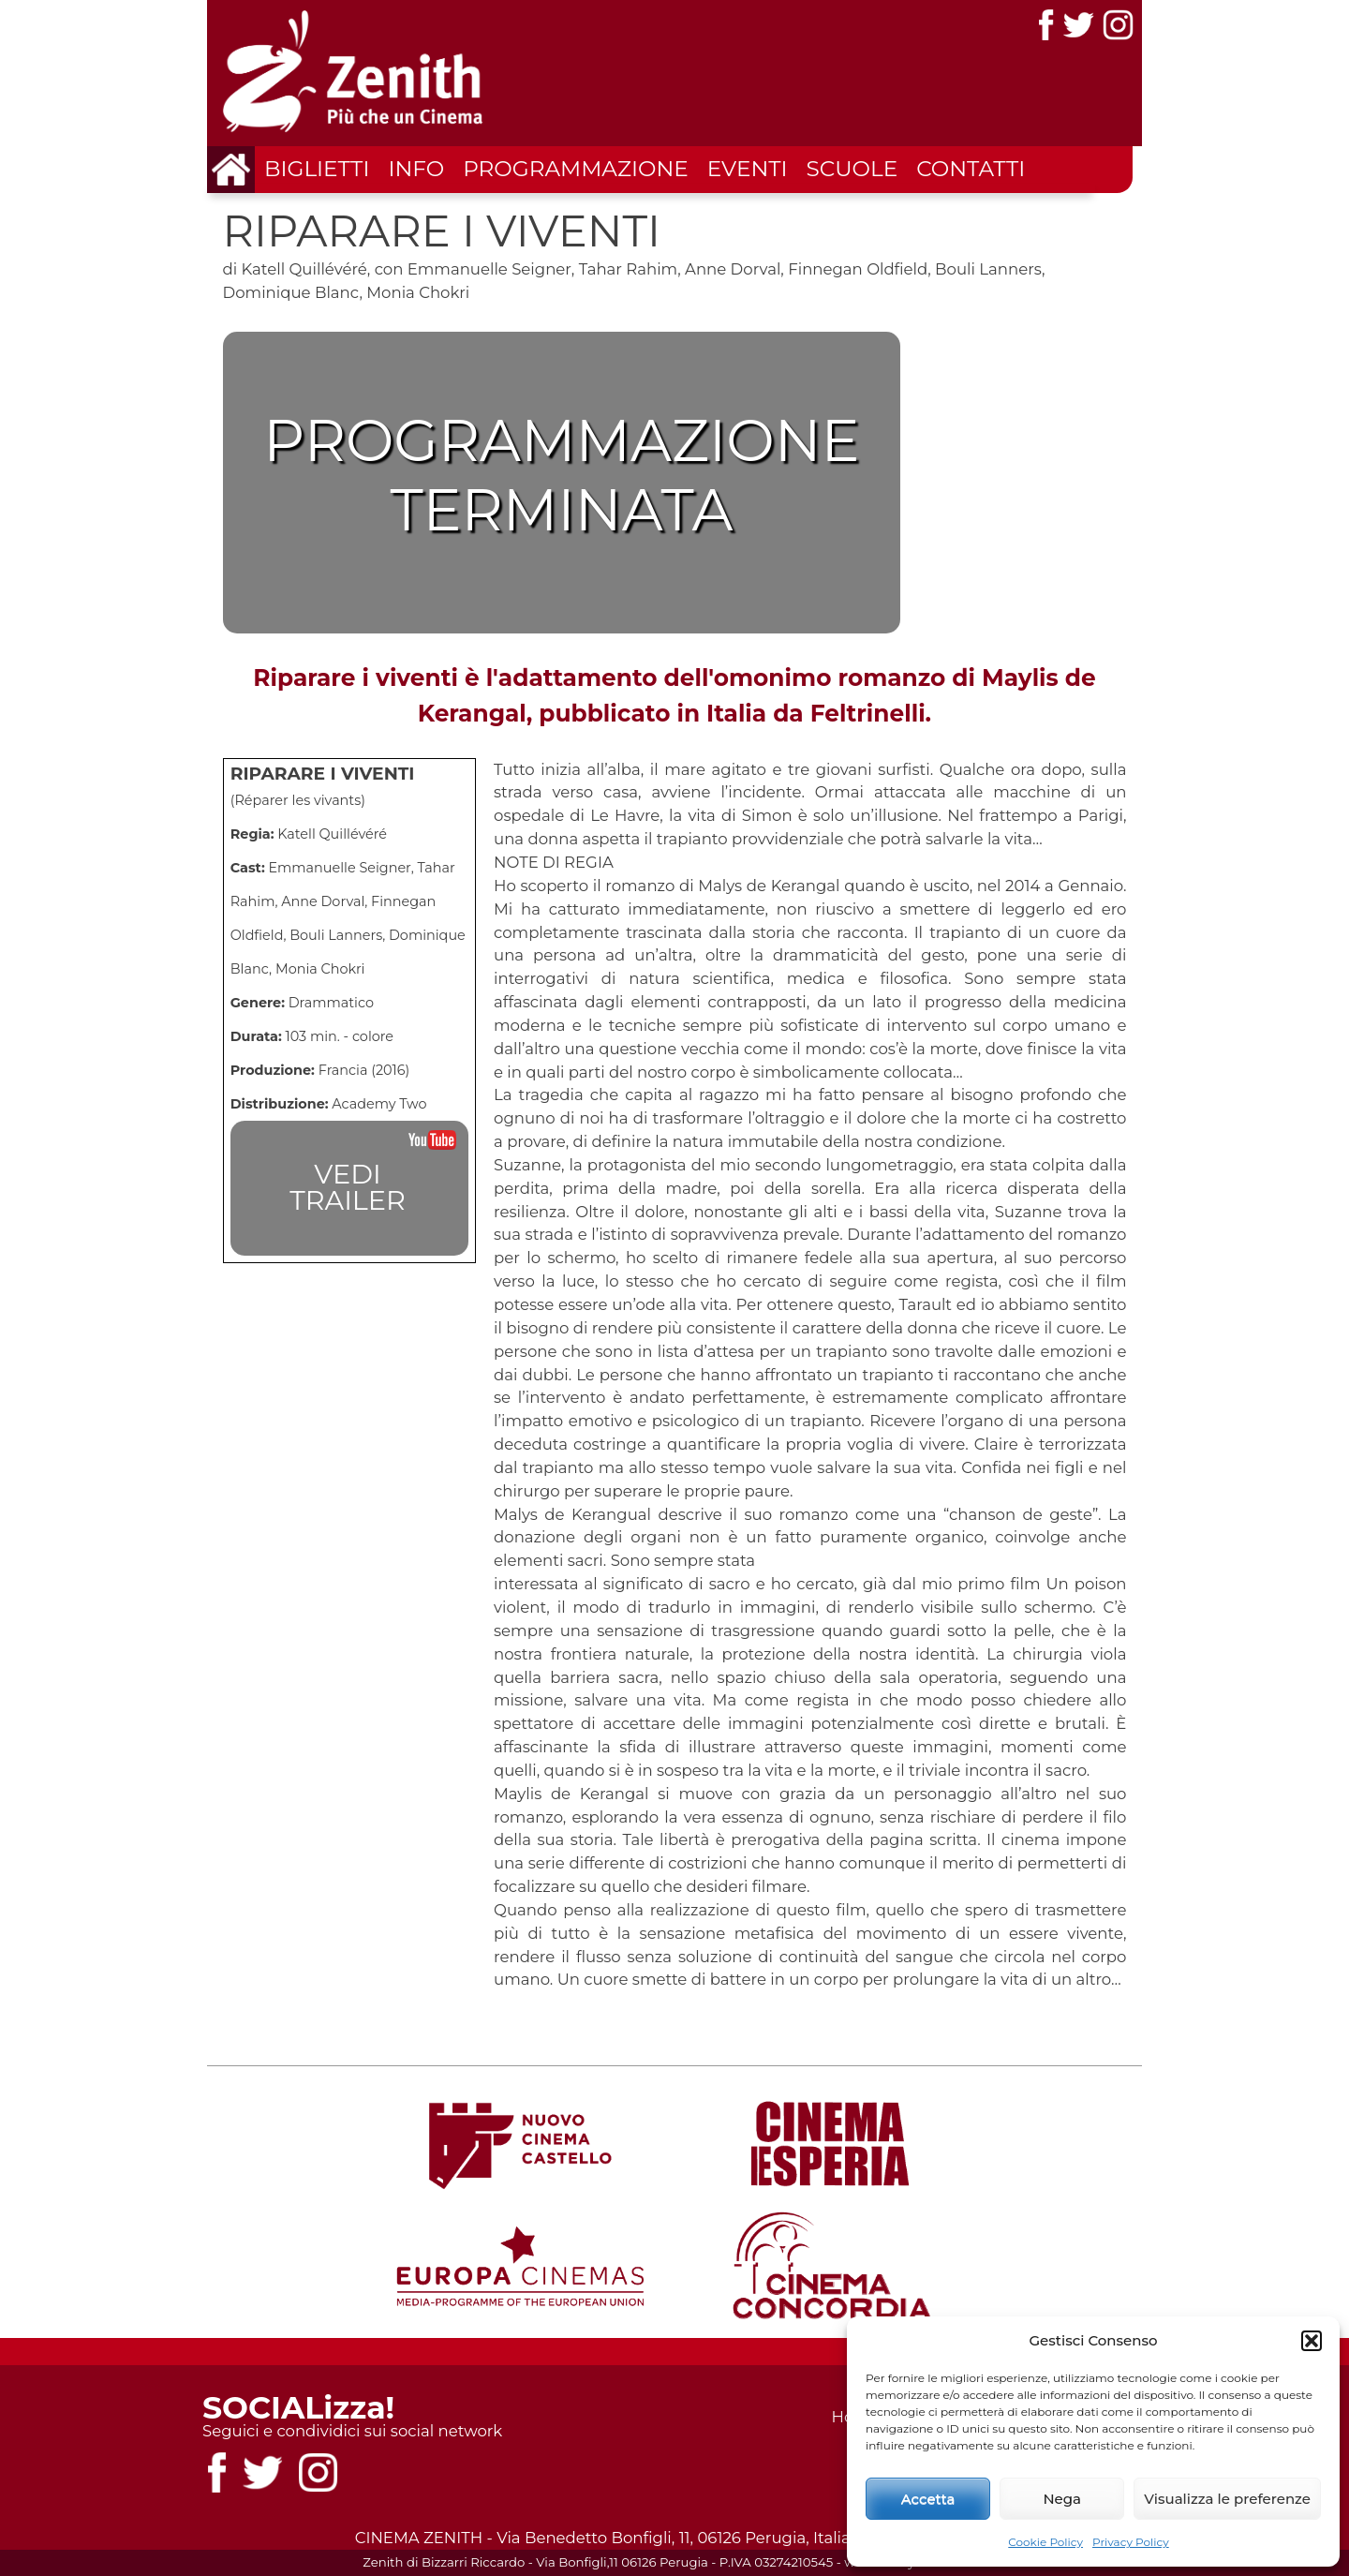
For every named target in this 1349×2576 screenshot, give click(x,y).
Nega (1062, 2499)
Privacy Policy (1130, 2542)
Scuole (852, 169)
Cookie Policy (1045, 2542)
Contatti (970, 169)
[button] (1311, 2340)
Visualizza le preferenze (1227, 2499)
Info (416, 169)
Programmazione (576, 169)
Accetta (928, 2499)
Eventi (747, 169)
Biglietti (316, 169)
